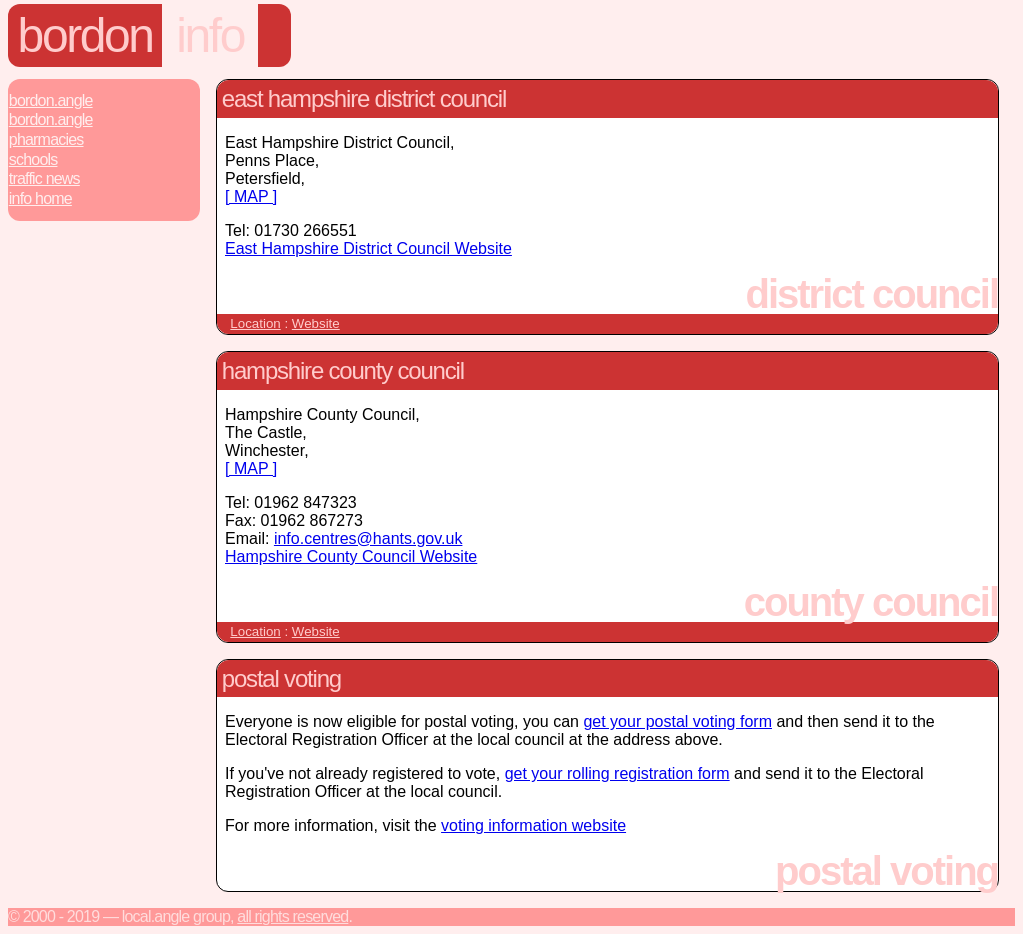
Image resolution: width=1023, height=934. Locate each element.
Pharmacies (46, 139)
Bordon (85, 35)
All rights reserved (292, 916)
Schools (33, 159)
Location (255, 323)
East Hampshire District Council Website (368, 248)
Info (210, 35)
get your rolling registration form (617, 773)
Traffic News (44, 178)
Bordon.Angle (51, 100)
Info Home (40, 198)
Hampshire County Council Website (351, 556)
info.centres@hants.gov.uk (368, 538)
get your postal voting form (677, 721)
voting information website (533, 825)
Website (316, 323)
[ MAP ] (251, 196)
